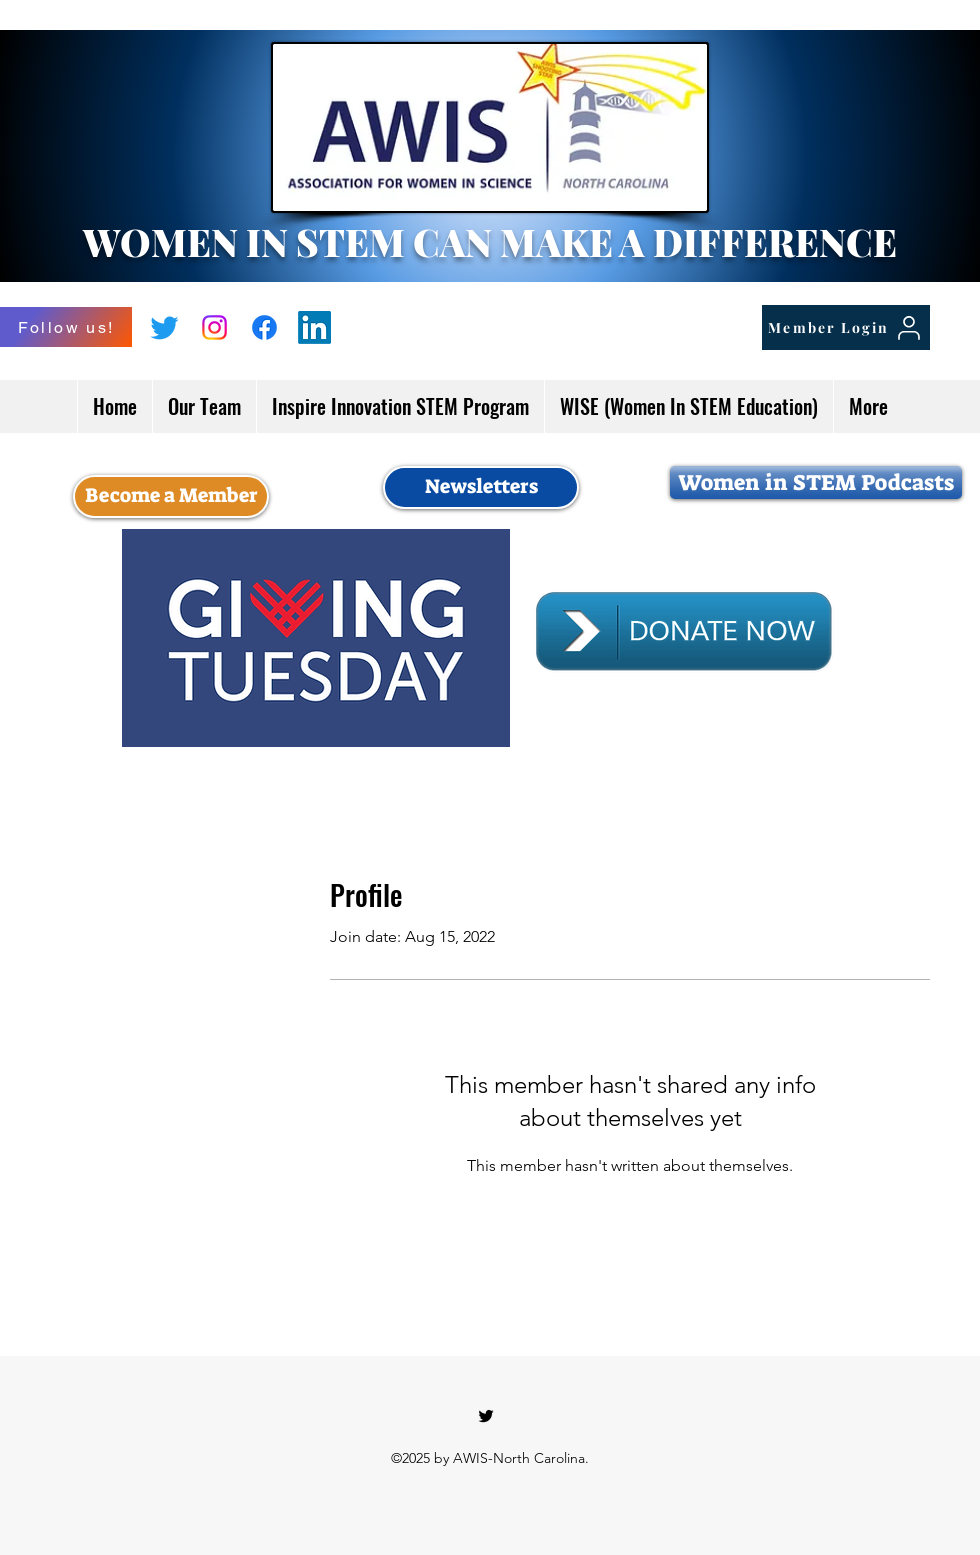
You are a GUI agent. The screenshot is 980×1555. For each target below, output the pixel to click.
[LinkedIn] (314, 327)
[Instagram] (214, 327)
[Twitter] (164, 327)
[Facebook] (264, 327)
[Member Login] (846, 327)
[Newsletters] (481, 487)
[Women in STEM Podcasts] (816, 482)
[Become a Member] (171, 496)
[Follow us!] (66, 327)
